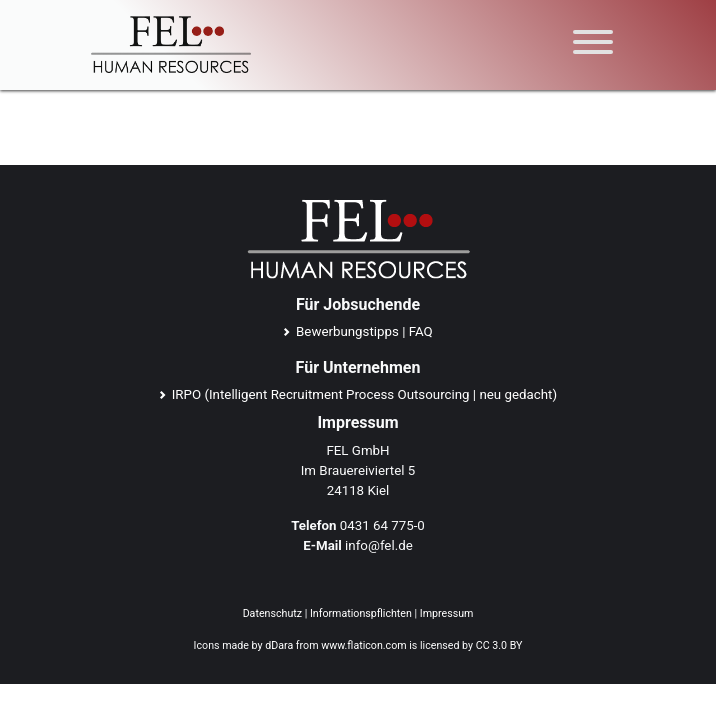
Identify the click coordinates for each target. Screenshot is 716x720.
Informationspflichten (361, 613)
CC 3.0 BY (499, 645)
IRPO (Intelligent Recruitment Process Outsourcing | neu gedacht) (364, 394)
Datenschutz (272, 613)
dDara (279, 645)
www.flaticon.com (363, 645)
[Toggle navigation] (593, 45)
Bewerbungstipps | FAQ (364, 331)
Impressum (447, 613)
